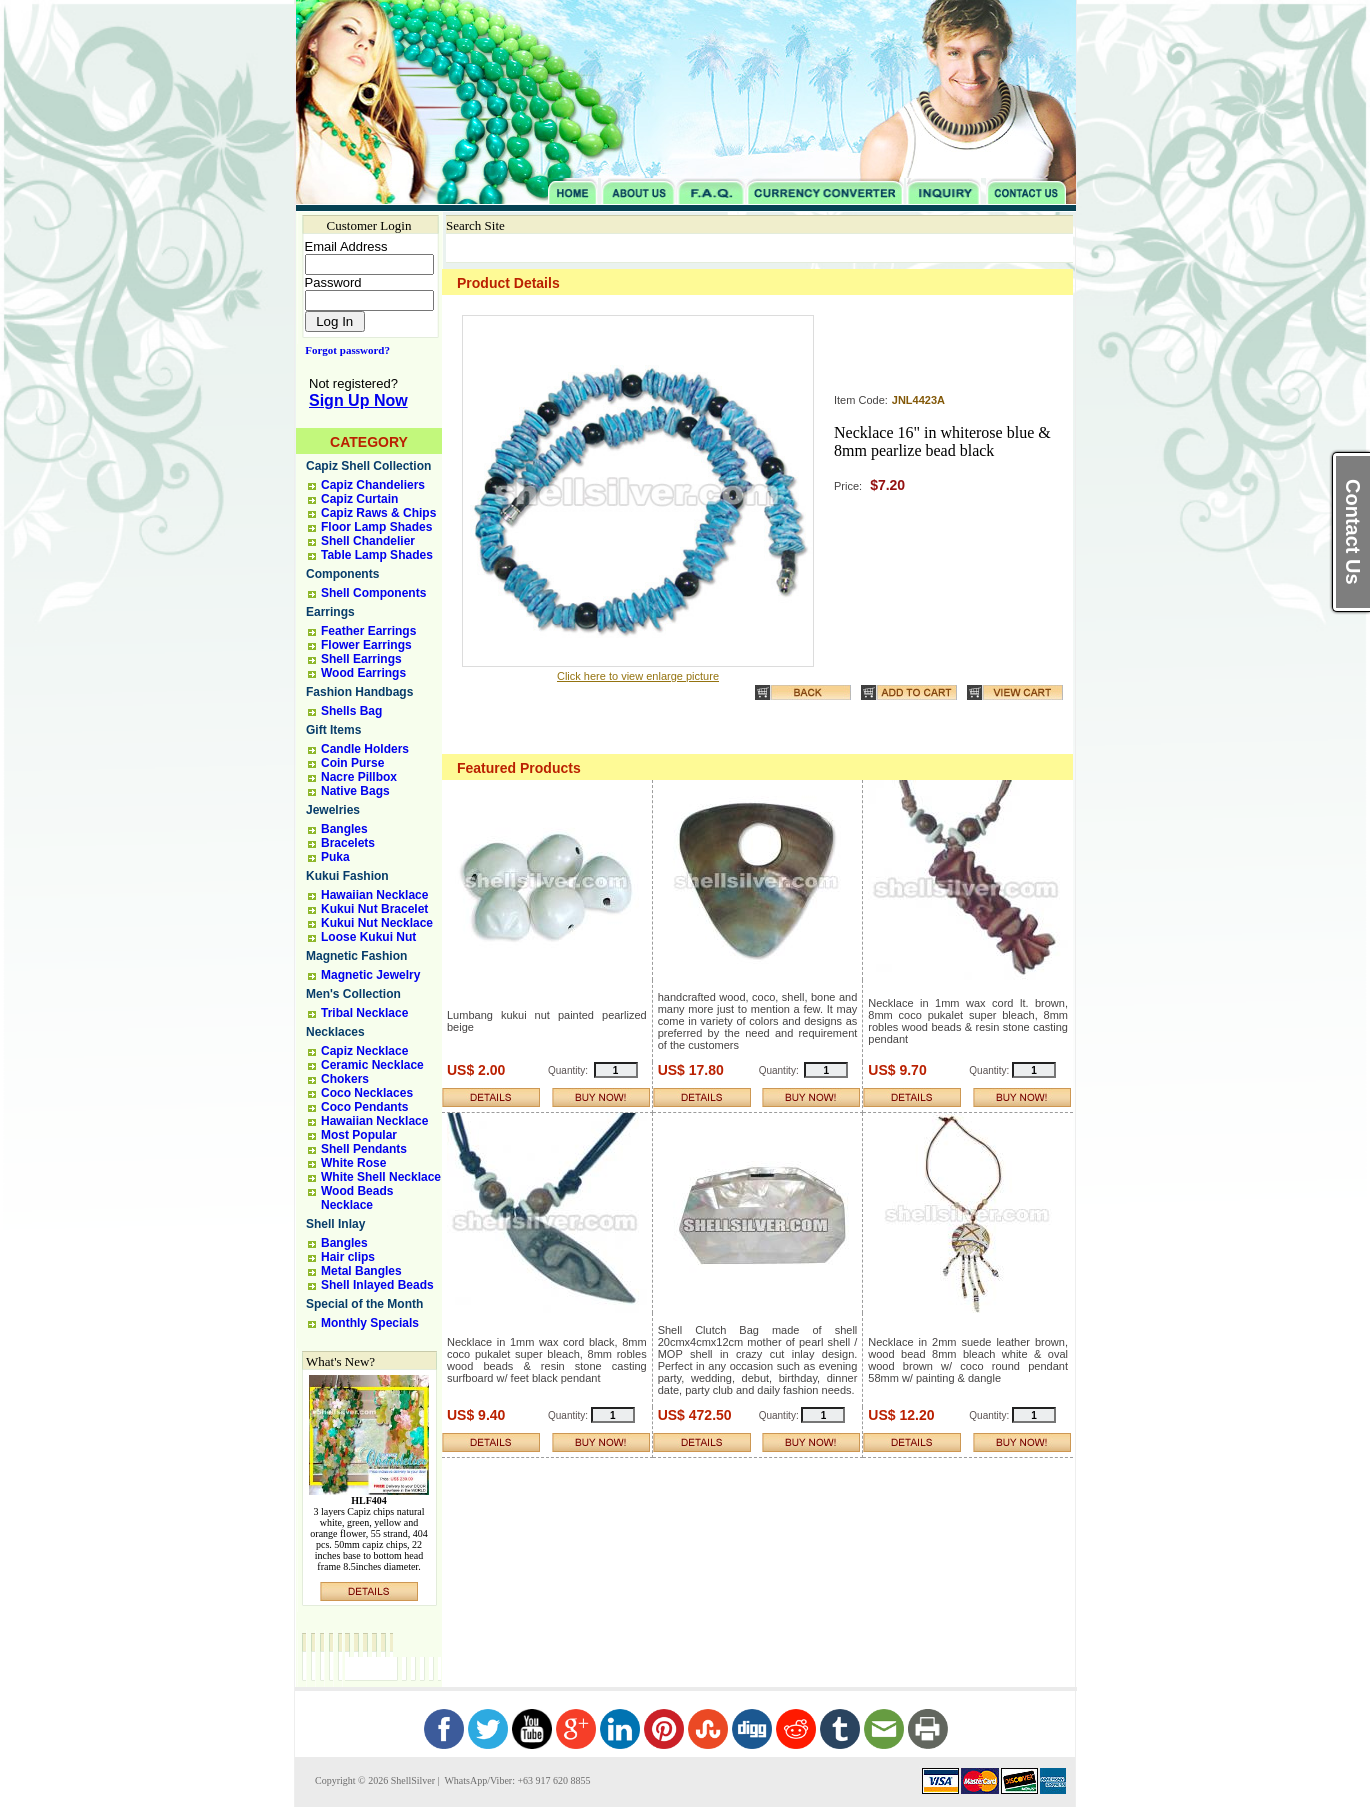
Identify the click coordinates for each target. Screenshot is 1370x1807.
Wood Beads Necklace (357, 1198)
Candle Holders (365, 749)
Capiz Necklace (364, 1051)
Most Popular (359, 1135)
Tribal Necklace (364, 1013)
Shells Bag (351, 711)
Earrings (330, 612)
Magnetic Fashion (356, 956)
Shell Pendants (364, 1149)
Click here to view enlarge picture (638, 676)
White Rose (353, 1163)
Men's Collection (353, 994)
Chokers (345, 1079)
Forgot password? (343, 350)
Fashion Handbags (359, 692)
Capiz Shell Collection (368, 466)
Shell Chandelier (368, 541)
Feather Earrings (368, 631)
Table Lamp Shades (377, 555)
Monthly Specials (370, 1323)
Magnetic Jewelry (370, 975)
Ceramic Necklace (372, 1065)
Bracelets (348, 843)
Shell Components (373, 593)
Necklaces (335, 1032)
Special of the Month (364, 1304)
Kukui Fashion (347, 876)
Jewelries (333, 810)
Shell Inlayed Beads (377, 1285)
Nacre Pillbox (359, 777)
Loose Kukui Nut (368, 937)
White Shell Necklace (381, 1177)
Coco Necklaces (367, 1093)
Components (342, 574)
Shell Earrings (361, 659)
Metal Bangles (361, 1271)
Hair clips (348, 1257)
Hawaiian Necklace (374, 895)
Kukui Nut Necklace (377, 923)
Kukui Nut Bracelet (374, 909)
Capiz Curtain (359, 499)
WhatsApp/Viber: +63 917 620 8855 (516, 1780)
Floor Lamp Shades (376, 527)
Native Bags (355, 791)
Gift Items (333, 730)
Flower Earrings (366, 645)
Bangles (344, 829)
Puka (335, 857)
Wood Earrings (363, 673)
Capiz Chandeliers (373, 485)
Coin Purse (352, 763)
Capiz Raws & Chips (378, 513)
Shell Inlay (335, 1224)
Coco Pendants (364, 1107)
